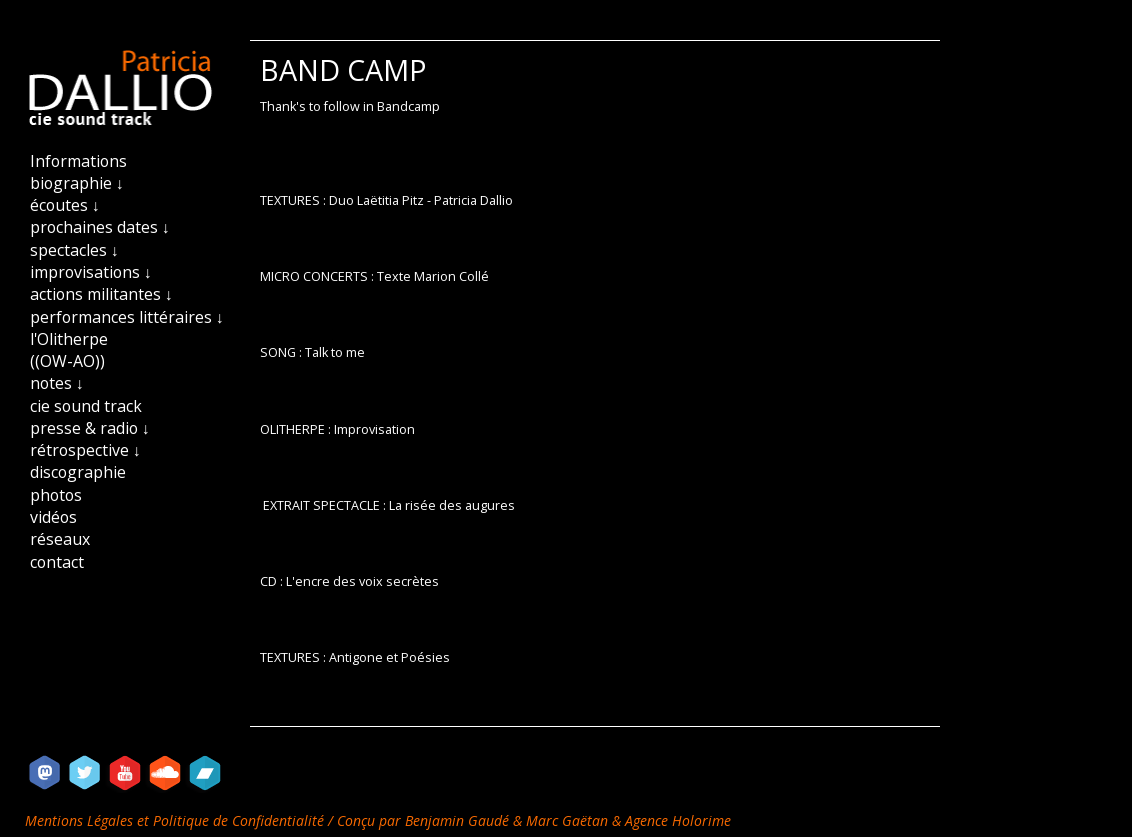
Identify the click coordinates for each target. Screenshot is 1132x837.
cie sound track (86, 406)
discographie (78, 472)
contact (57, 562)
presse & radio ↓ (90, 428)
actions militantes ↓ (101, 294)
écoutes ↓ (65, 205)
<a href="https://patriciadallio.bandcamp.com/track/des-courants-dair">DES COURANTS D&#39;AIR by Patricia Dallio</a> (595, 460)
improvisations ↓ (91, 272)
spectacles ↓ (74, 250)
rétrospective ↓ (85, 450)
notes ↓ (57, 383)
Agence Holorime (678, 820)
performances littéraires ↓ (127, 317)
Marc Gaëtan (567, 820)
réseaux (60, 539)
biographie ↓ (77, 183)
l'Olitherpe (69, 339)
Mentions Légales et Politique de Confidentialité (176, 820)
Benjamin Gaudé (459, 820)
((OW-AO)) (67, 361)
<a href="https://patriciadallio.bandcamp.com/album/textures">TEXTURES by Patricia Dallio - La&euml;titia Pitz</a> (595, 689)
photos (56, 495)
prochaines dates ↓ (100, 227)
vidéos (53, 517)
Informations (78, 161)
